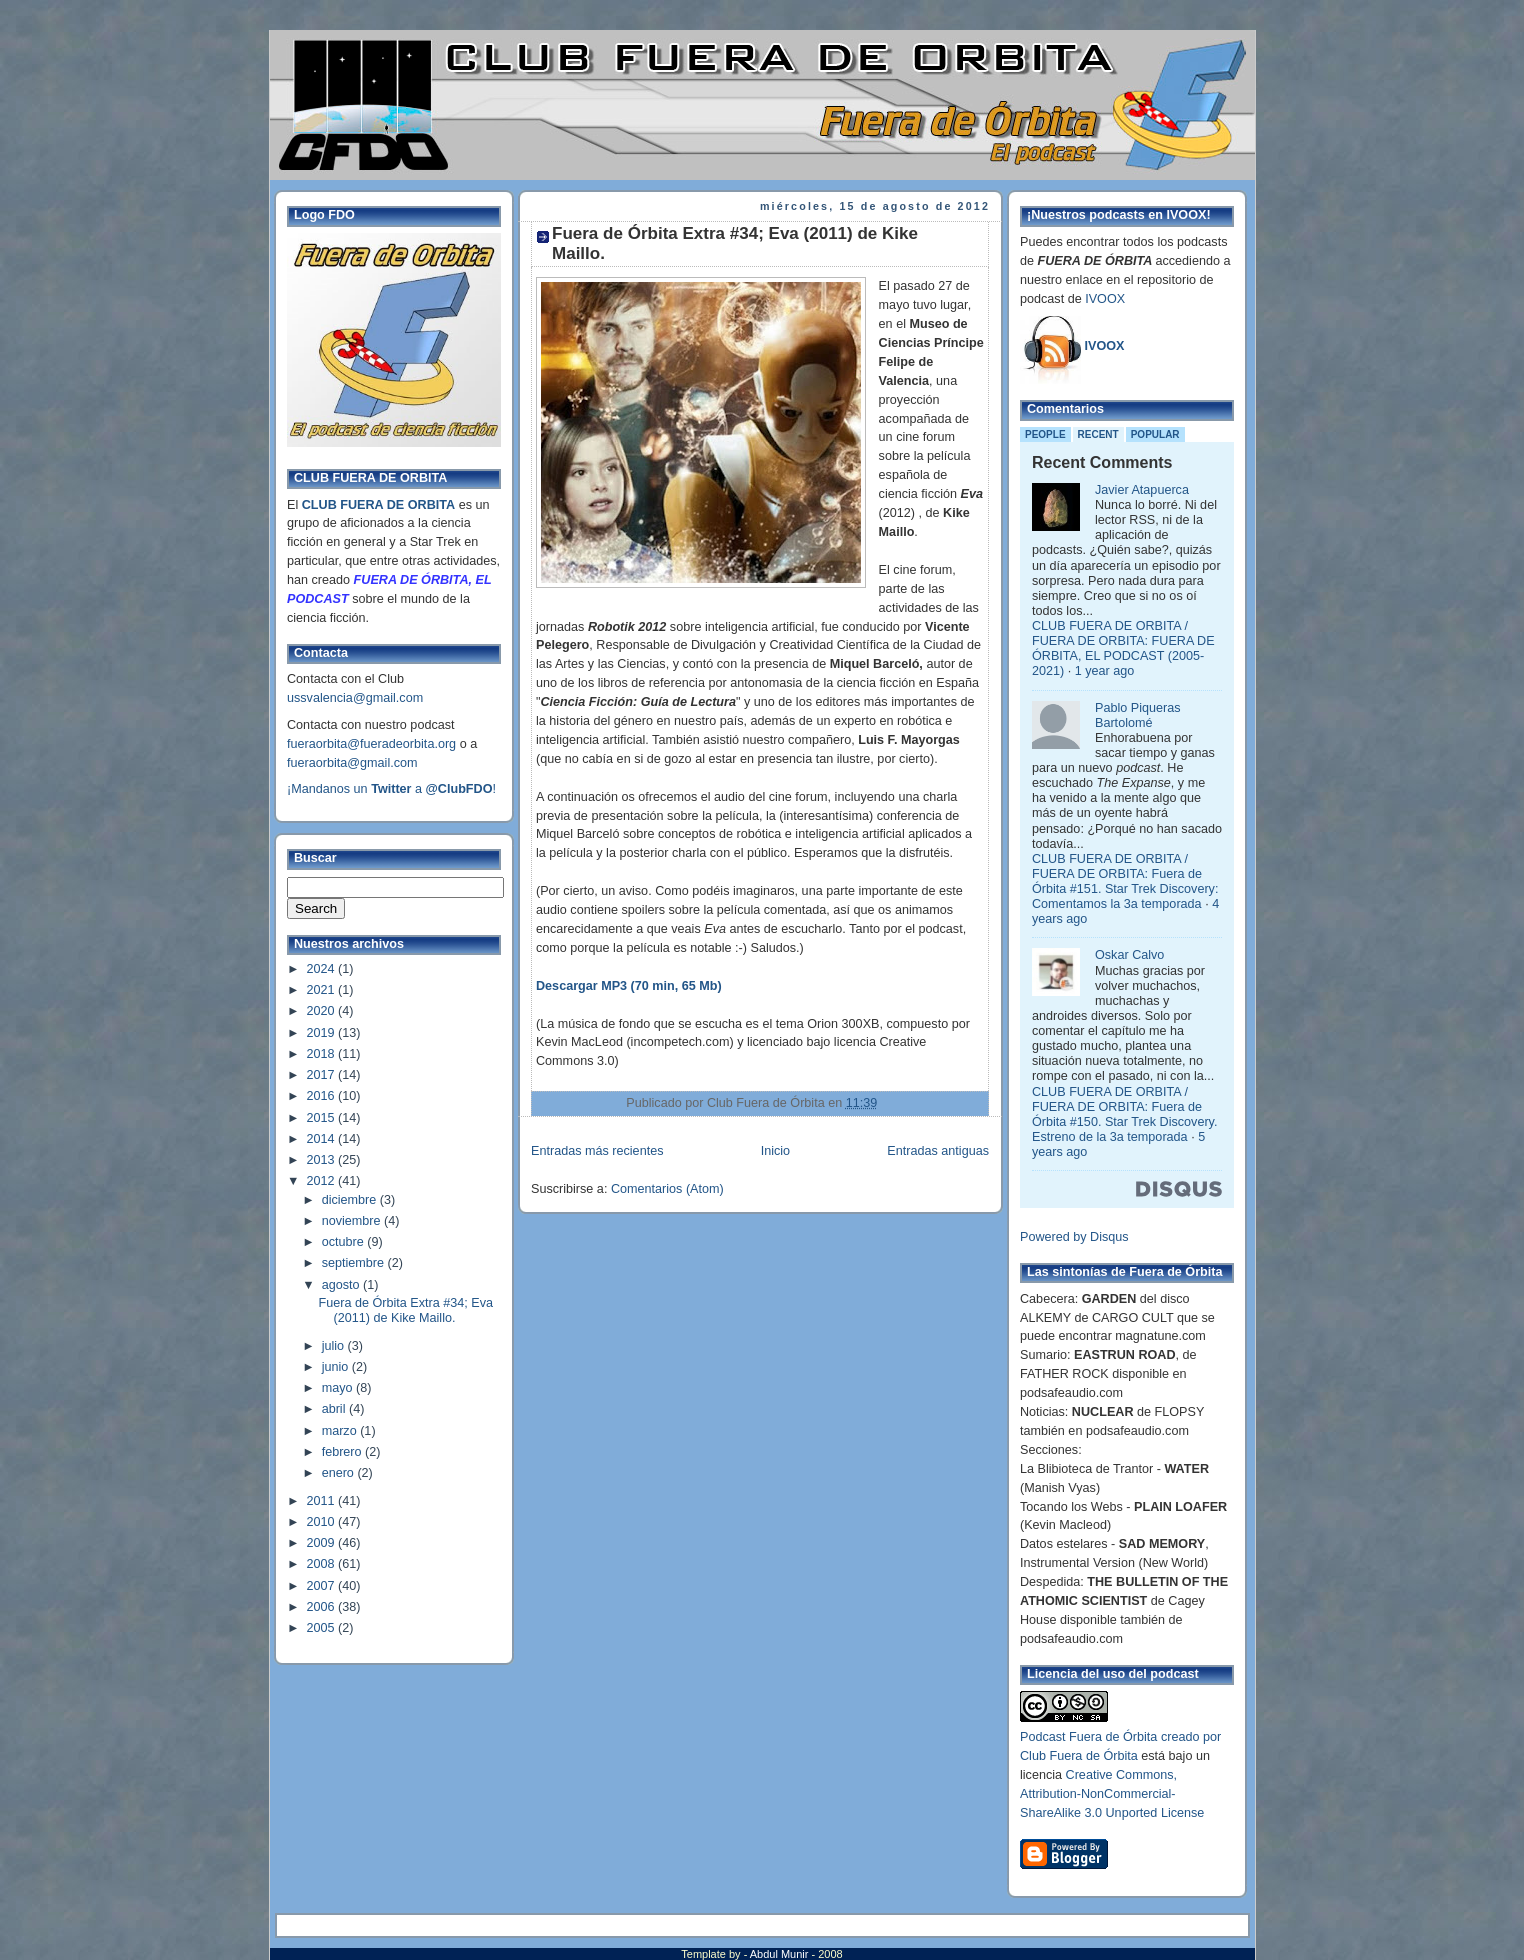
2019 (323, 1033)
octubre (345, 1242)
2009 (323, 1543)
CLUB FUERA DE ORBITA (378, 505)
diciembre (351, 1200)
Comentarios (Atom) (667, 1189)
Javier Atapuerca (1142, 490)
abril (335, 1409)
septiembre (355, 1263)
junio (337, 1367)
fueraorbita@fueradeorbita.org (371, 744)
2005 (323, 1628)
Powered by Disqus (1074, 1237)
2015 (323, 1118)
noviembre (353, 1221)
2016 (323, 1096)
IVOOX (1105, 299)
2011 (323, 1501)
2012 (323, 1181)
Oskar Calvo (1129, 955)
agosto (342, 1285)
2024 (323, 969)
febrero (343, 1452)
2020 (323, 1011)
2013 (323, 1160)
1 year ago (1105, 671)
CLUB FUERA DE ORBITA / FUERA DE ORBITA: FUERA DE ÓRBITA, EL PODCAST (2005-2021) (1123, 648)
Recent (1098, 434)
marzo (341, 1431)
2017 (323, 1075)
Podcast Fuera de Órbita (1088, 1737)
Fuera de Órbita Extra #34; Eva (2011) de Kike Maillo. (406, 1310)
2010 (323, 1522)
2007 (323, 1586)
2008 (323, 1564)
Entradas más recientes (597, 1151)
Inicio (775, 1151)
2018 (323, 1054)
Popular (1155, 434)
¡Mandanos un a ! (391, 789)
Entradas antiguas (938, 1151)
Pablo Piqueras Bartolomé (1138, 715)
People (1045, 434)
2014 (323, 1139)
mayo (339, 1388)
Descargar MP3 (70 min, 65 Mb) (629, 986)
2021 (323, 990)
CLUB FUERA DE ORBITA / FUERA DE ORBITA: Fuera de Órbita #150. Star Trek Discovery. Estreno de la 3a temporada (1124, 1114)
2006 (323, 1607)
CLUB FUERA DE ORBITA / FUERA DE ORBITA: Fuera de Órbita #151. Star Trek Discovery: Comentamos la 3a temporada (1125, 881)
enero (340, 1473)
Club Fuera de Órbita (1079, 1756)
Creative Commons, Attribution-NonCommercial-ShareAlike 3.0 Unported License (1112, 1794)
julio (335, 1346)
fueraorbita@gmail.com (352, 763)
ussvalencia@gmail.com (355, 698)
